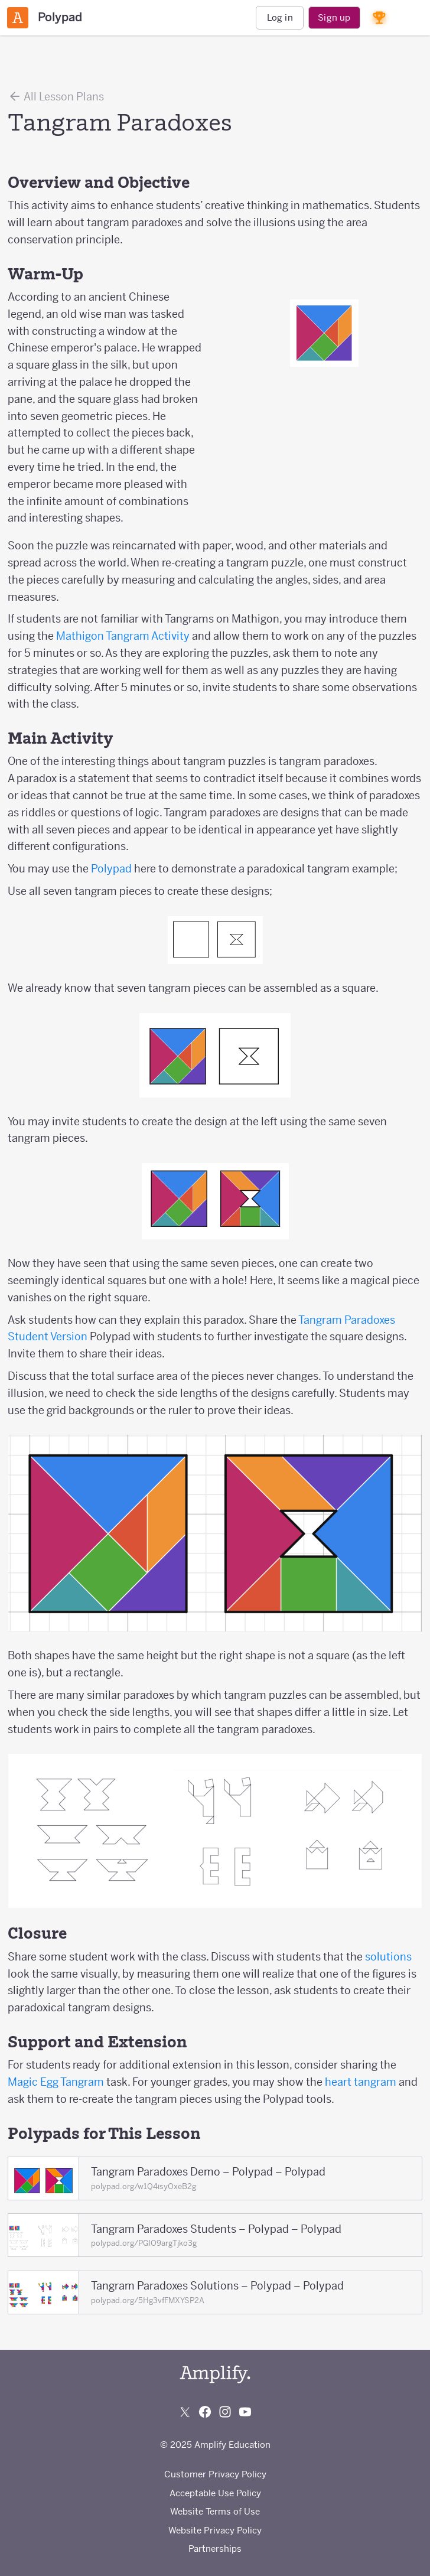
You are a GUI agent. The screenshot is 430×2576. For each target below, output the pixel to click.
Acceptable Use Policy (215, 2493)
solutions (388, 1956)
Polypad (111, 868)
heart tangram (362, 2082)
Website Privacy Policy (215, 2530)
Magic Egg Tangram (57, 2082)
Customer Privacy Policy (215, 2474)
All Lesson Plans (56, 96)
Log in (280, 17)
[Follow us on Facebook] (205, 2412)
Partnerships (215, 2548)
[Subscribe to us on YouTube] (245, 2412)
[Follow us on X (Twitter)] (185, 2412)
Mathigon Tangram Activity (123, 636)
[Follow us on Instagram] (225, 2412)
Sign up (334, 17)
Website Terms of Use (215, 2511)
